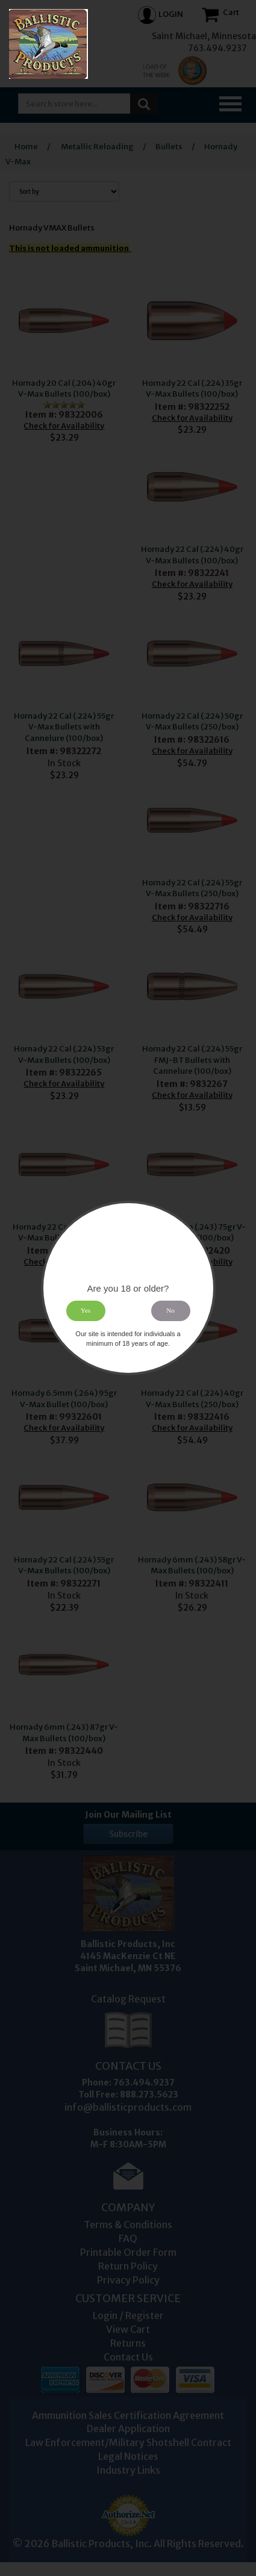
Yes (85, 1310)
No (170, 1310)
